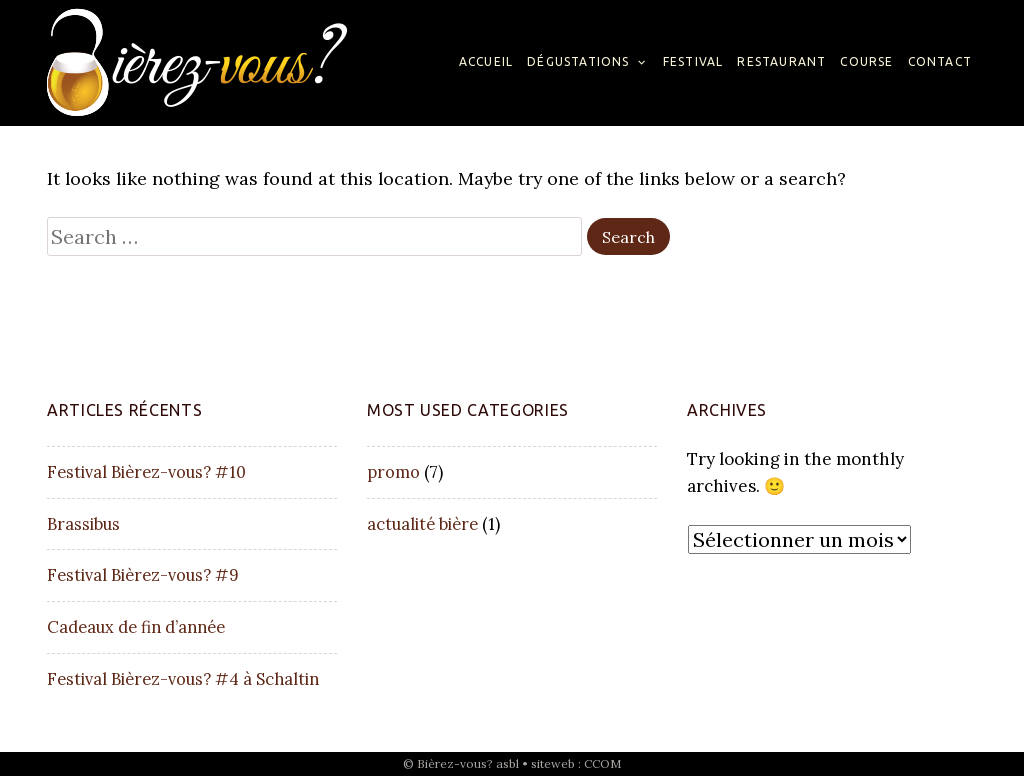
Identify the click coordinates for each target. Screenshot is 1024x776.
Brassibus (83, 524)
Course (866, 61)
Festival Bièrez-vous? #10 (146, 472)
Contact (940, 61)
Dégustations (578, 61)
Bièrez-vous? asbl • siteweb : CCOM (519, 763)
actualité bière (422, 524)
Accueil (486, 61)
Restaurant (781, 61)
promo (393, 472)
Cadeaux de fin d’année (136, 627)
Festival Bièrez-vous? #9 (143, 575)
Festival (693, 61)
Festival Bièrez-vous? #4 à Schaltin (183, 679)
